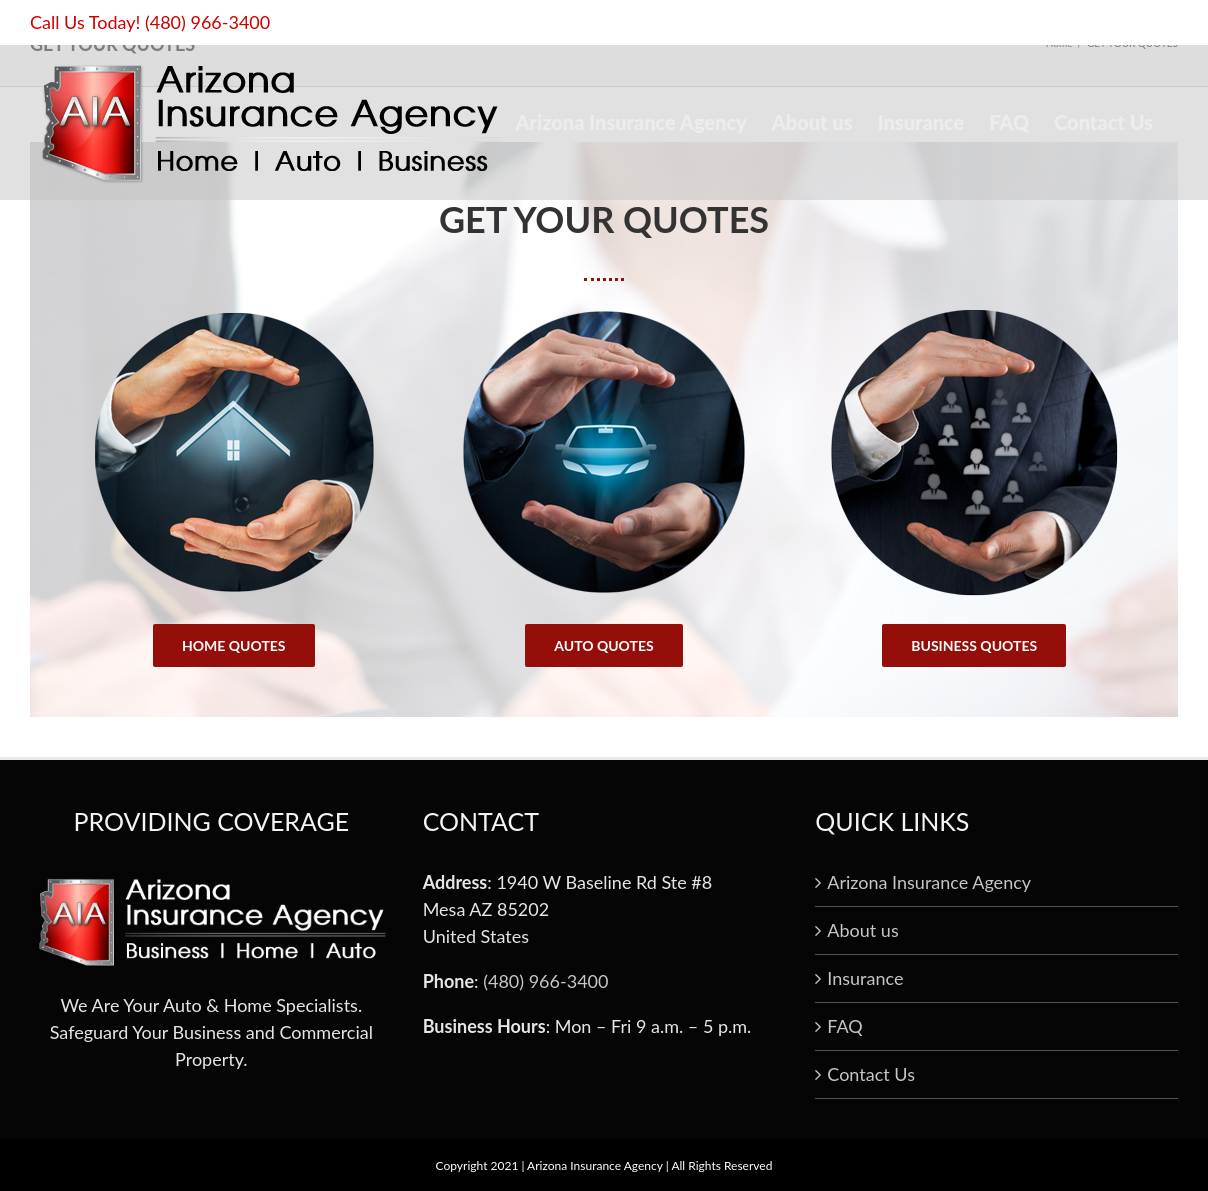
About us (862, 930)
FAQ (844, 1026)
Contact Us (871, 1074)
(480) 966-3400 (207, 22)
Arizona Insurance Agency (929, 882)
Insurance (865, 978)
